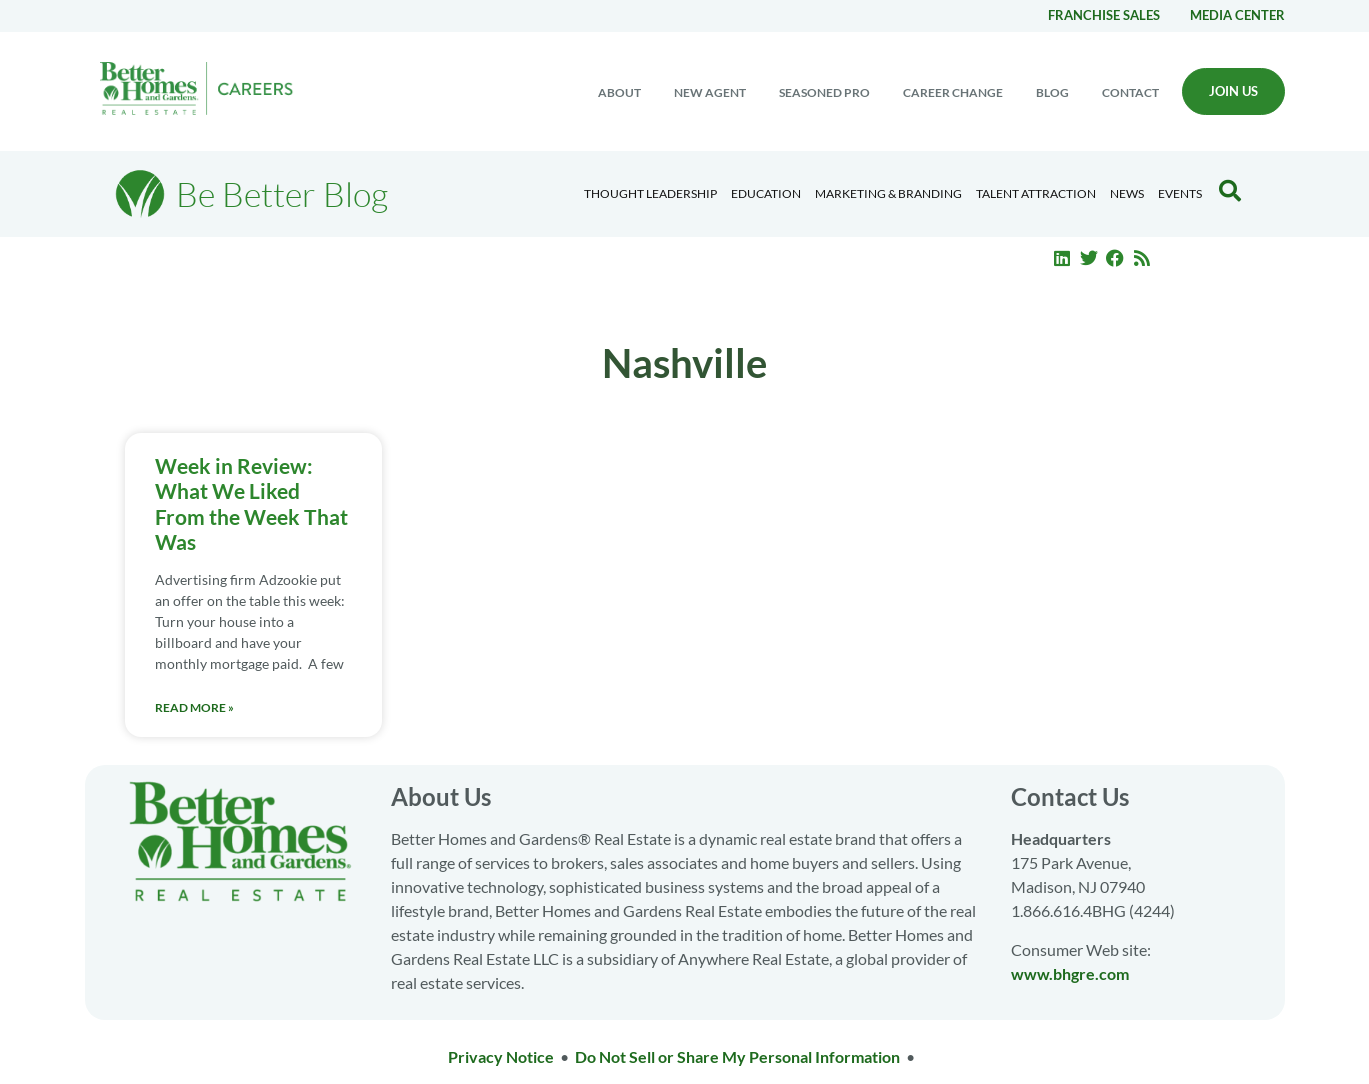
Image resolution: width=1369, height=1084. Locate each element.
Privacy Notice (501, 1056)
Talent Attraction (1036, 193)
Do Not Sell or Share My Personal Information (737, 1056)
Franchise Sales (1104, 15)
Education (766, 193)
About (619, 92)
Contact (1130, 92)
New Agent (710, 92)
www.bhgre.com (1070, 973)
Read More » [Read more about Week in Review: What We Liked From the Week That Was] (194, 707)
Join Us (1233, 91)
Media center (1237, 15)
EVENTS (1180, 193)
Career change (953, 92)
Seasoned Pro (824, 92)
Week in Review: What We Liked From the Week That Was (251, 503)
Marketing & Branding (888, 193)
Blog (1052, 92)
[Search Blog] (1230, 191)
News (1127, 193)
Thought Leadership (650, 193)
